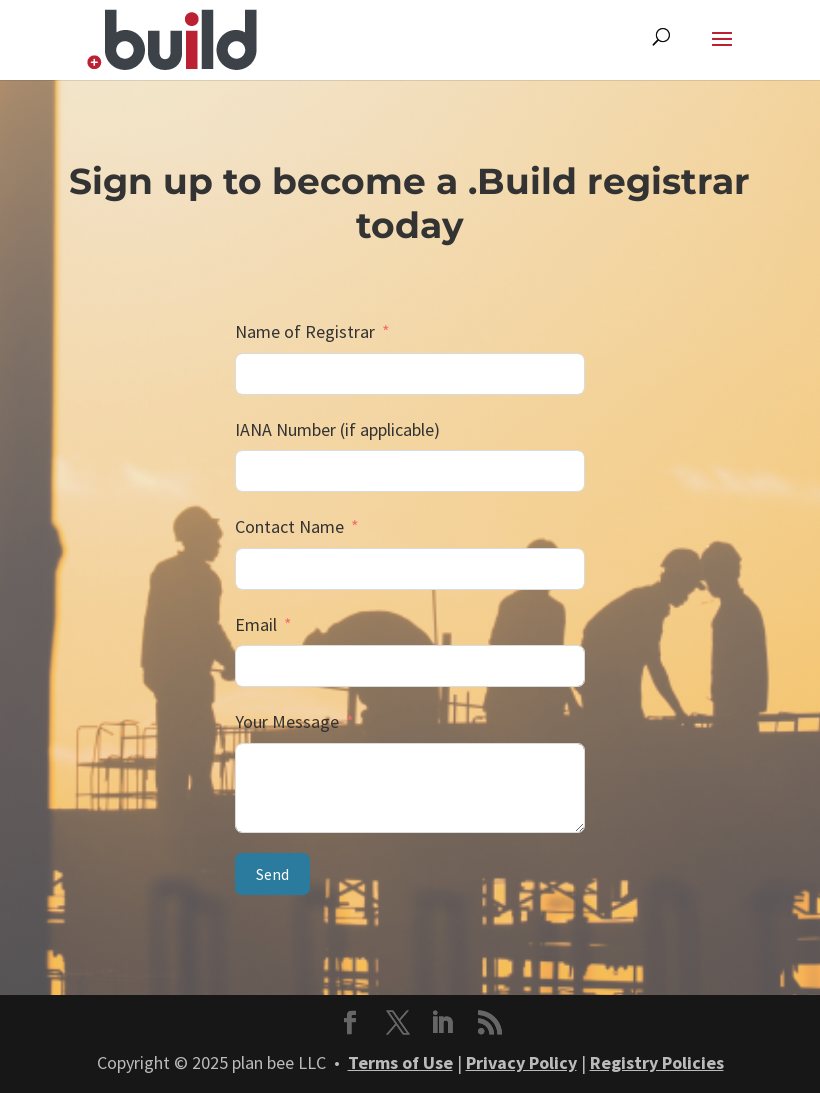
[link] (172, 37)
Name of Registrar (305, 331)
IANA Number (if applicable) (337, 429)
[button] (722, 52)
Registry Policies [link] (657, 1062)
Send (272, 874)
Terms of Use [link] (400, 1062)
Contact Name (289, 526)
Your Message (287, 721)
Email (256, 624)
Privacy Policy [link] (521, 1062)
